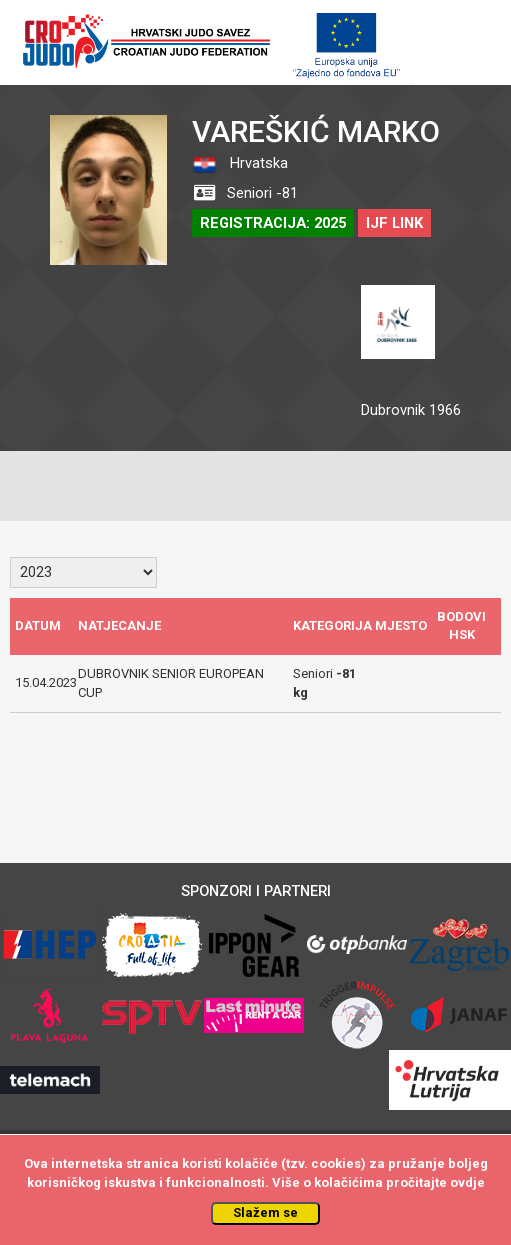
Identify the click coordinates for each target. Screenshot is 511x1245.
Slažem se (265, 1212)
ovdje (467, 1182)
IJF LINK (394, 223)
